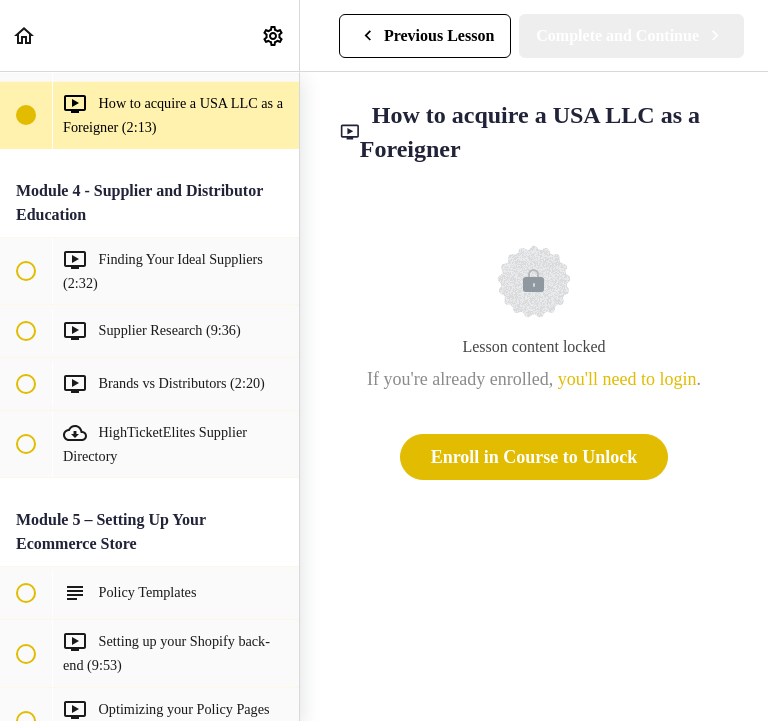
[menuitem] (274, 35)
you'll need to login (627, 379)
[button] (25, 35)
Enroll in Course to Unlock (534, 457)
